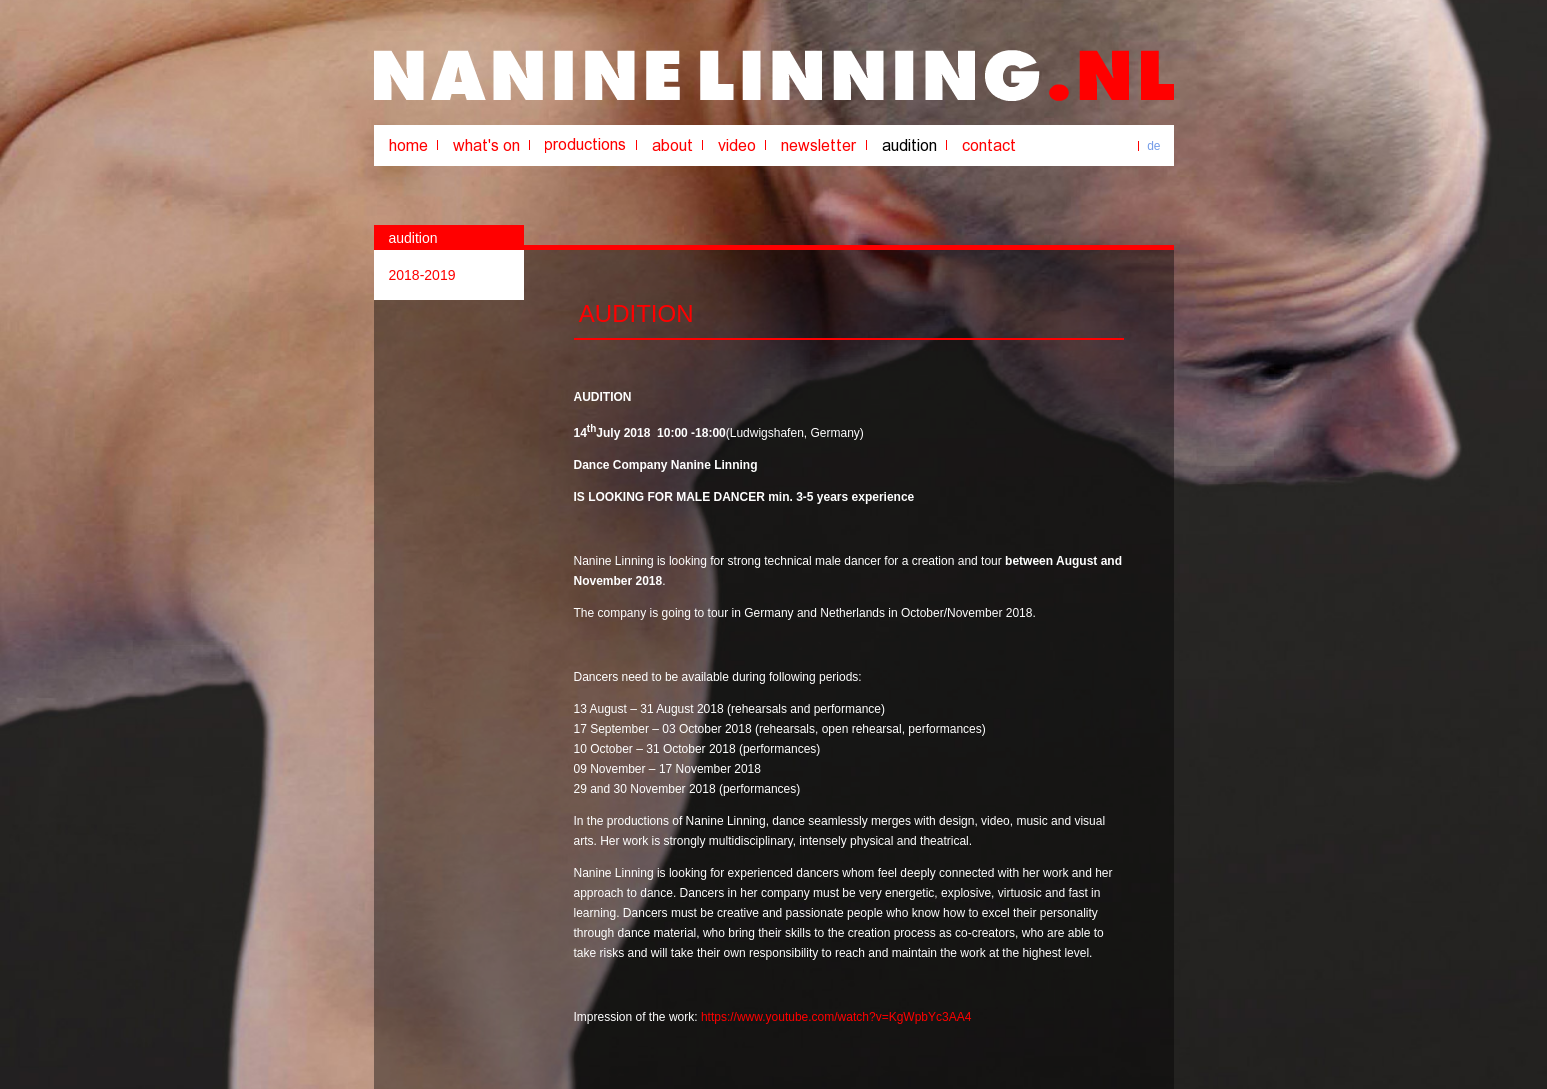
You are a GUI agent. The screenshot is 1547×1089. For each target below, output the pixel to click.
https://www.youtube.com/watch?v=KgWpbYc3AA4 (836, 1017)
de (1153, 146)
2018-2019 (422, 275)
